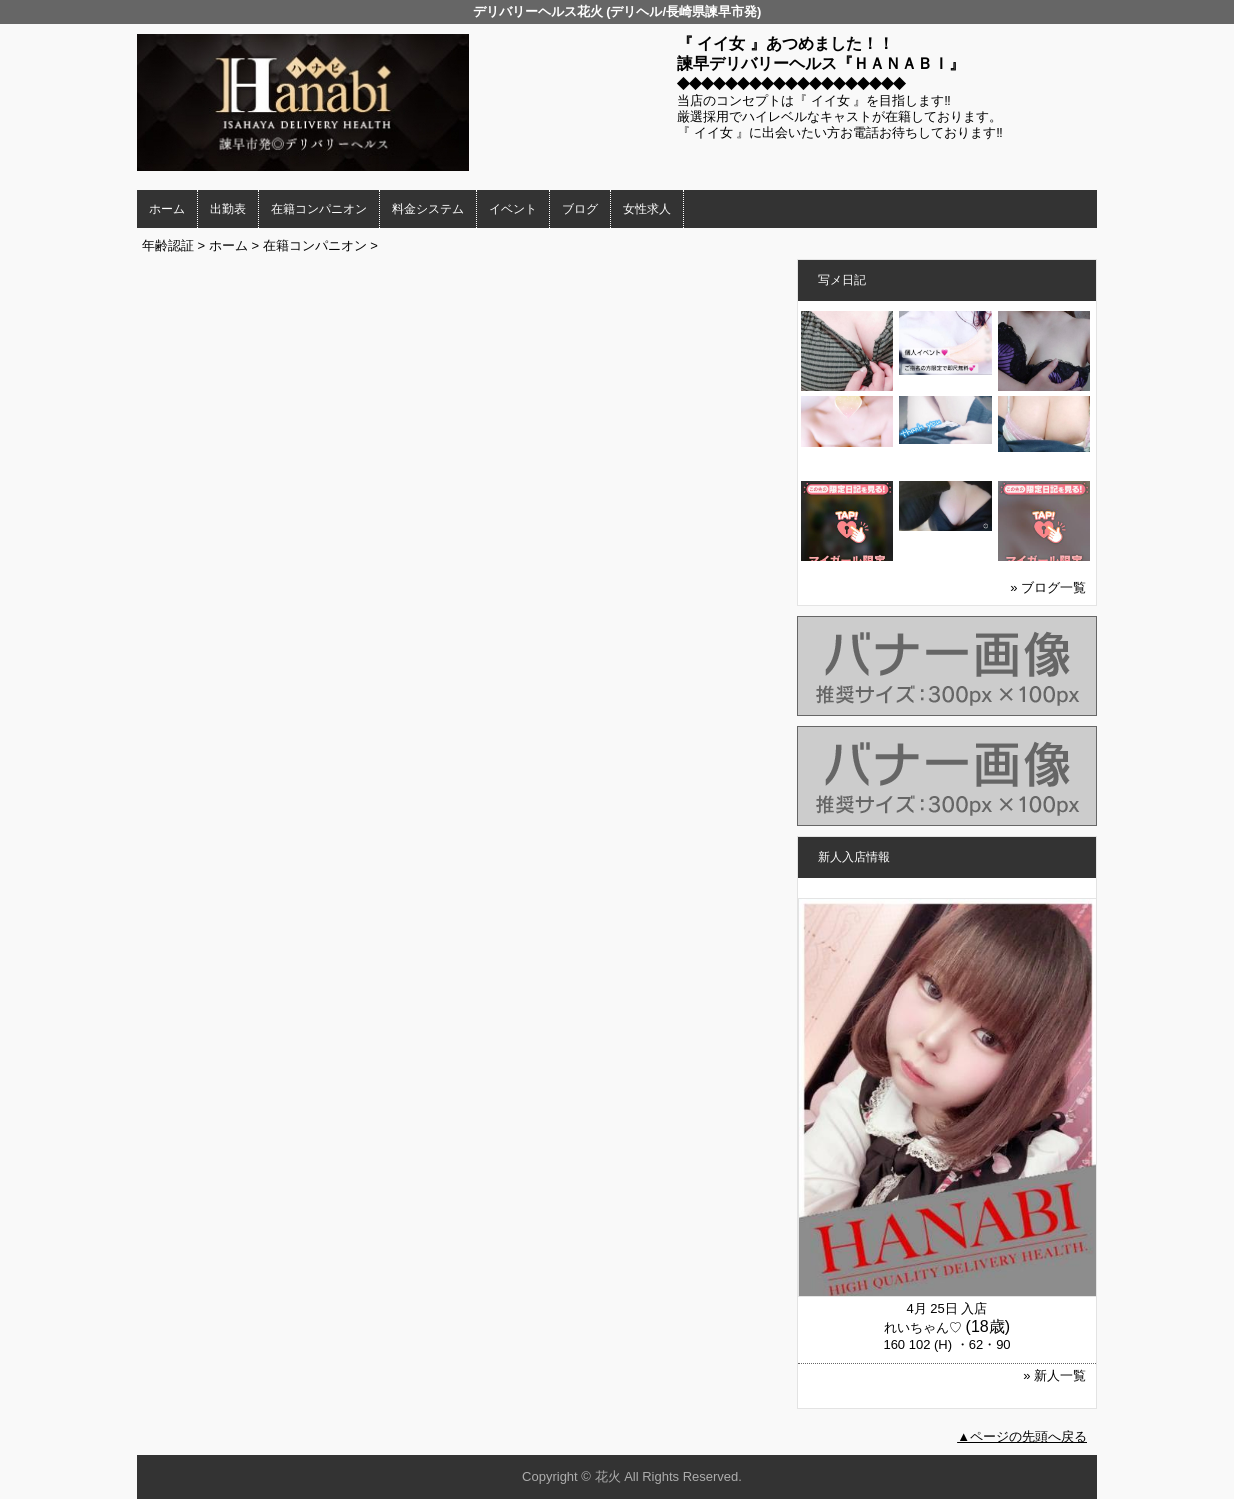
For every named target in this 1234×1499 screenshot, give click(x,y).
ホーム (167, 209)
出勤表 (228, 209)
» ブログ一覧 (1048, 587)
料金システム (428, 209)
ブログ (580, 209)
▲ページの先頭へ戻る (1022, 1436)
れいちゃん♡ (923, 1327)
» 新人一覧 (1054, 1375)
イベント (513, 209)
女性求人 (647, 209)
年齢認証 (168, 245)
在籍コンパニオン (319, 209)
